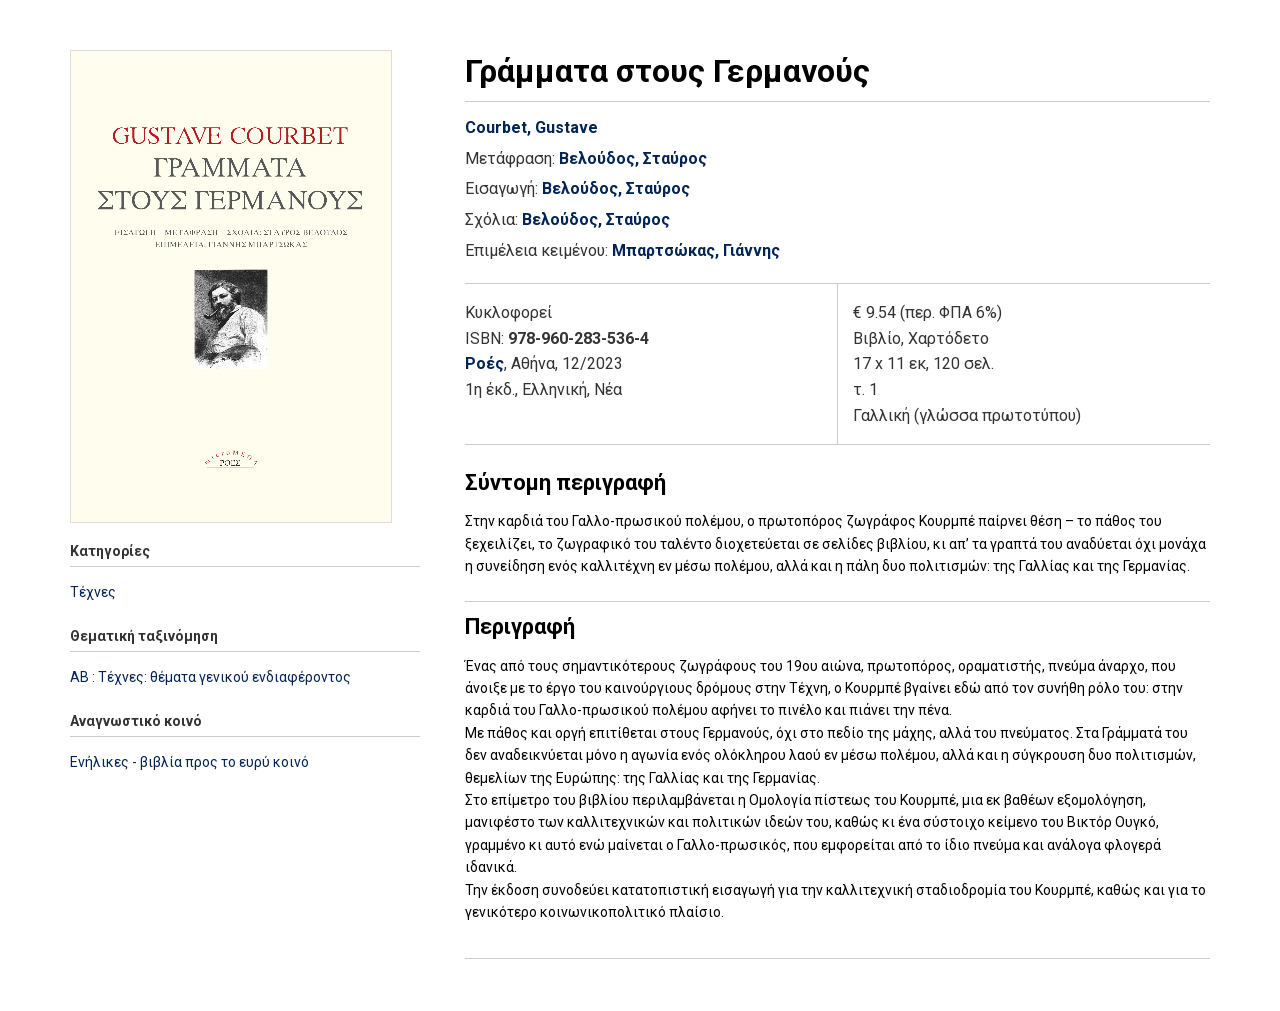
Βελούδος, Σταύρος (633, 158)
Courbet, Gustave (531, 127)
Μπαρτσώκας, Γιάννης (696, 250)
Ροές (484, 363)
